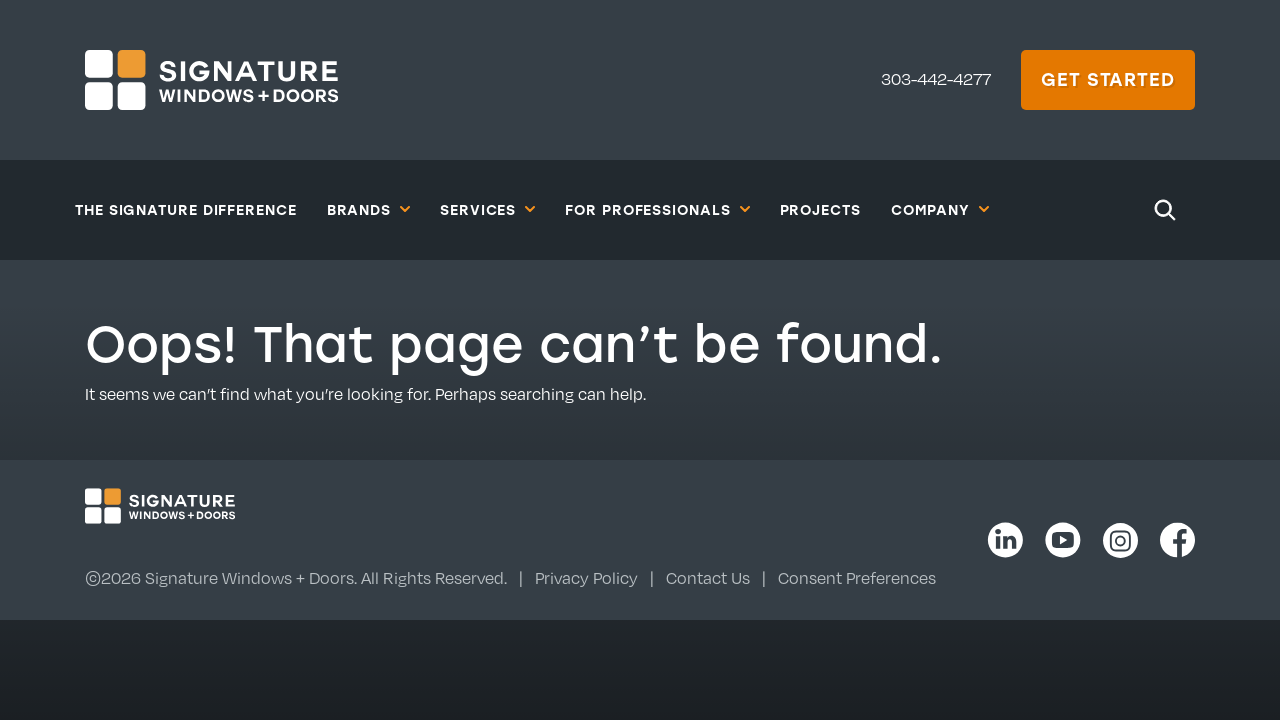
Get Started (1108, 79)
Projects (820, 209)
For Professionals (657, 209)
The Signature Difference (186, 209)
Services (487, 209)
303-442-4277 (936, 79)
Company (940, 209)
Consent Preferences (857, 578)
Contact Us (708, 578)
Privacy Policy (586, 578)
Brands (368, 209)
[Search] (1165, 210)
